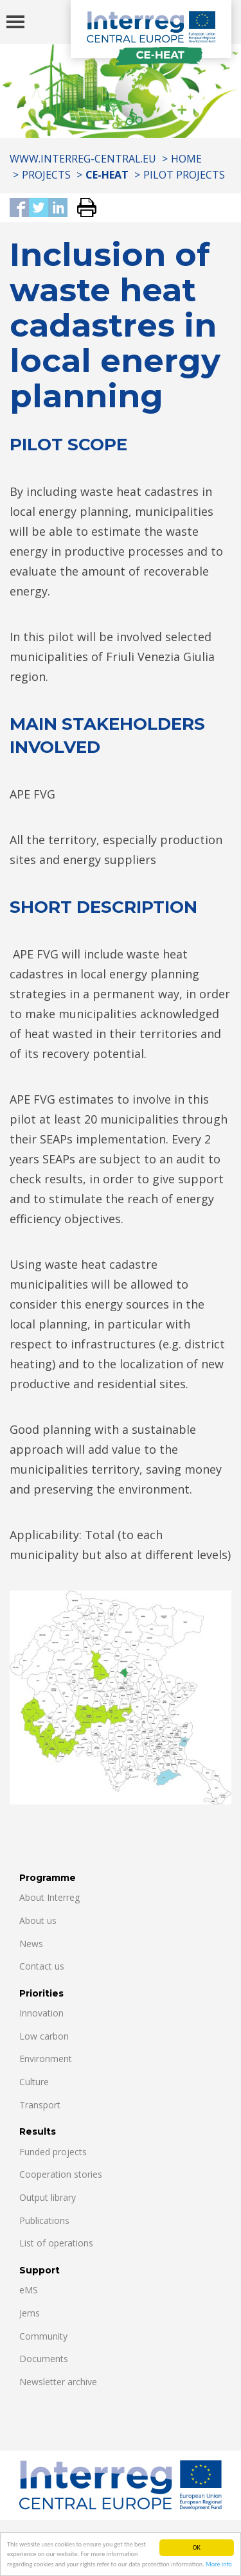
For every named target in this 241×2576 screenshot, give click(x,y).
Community (43, 2336)
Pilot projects (184, 175)
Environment (45, 2058)
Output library (47, 2197)
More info (219, 2565)
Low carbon (44, 2036)
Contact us (41, 1966)
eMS (28, 2290)
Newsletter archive (58, 2382)
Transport (39, 2105)
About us (38, 1920)
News (31, 1943)
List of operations (56, 2243)
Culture (34, 2082)
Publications (44, 2220)
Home (186, 159)
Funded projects (53, 2152)
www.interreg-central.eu (83, 159)
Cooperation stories (60, 2174)
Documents (43, 2358)
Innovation (41, 2013)
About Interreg (49, 1897)
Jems (29, 2313)
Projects (46, 175)
